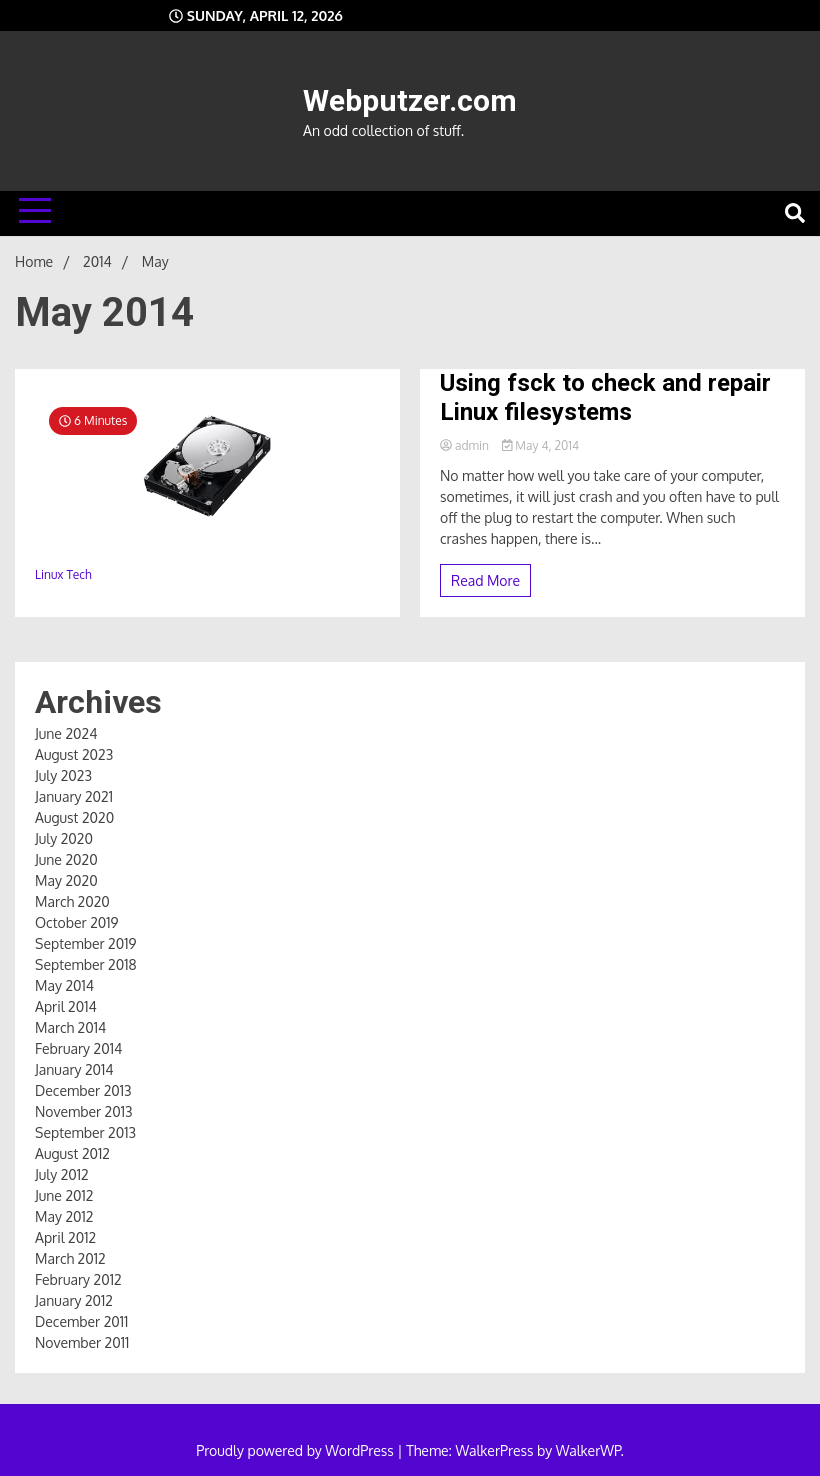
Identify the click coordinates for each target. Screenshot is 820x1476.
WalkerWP (588, 1450)
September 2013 (85, 1132)
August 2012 (72, 1153)
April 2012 (65, 1237)
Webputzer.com (410, 100)
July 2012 (62, 1174)
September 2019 (85, 943)
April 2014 (66, 1006)
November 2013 (84, 1111)
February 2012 (78, 1279)
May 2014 (64, 985)
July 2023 (63, 775)
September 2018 (86, 964)
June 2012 (64, 1195)
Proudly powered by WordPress (296, 1450)
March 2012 (70, 1258)
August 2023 (74, 754)
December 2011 (81, 1321)
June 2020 (66, 859)
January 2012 (74, 1300)
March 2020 (72, 901)
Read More (485, 580)
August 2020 (74, 817)
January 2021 (74, 796)
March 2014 (70, 1027)
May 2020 (66, 880)
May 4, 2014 (540, 445)
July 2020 (64, 838)
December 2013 (83, 1090)
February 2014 (78, 1048)
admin (466, 445)
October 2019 (77, 922)
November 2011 (82, 1342)
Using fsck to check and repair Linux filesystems (605, 397)
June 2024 (66, 733)
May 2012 (64, 1216)
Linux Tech (63, 574)
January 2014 (74, 1069)
